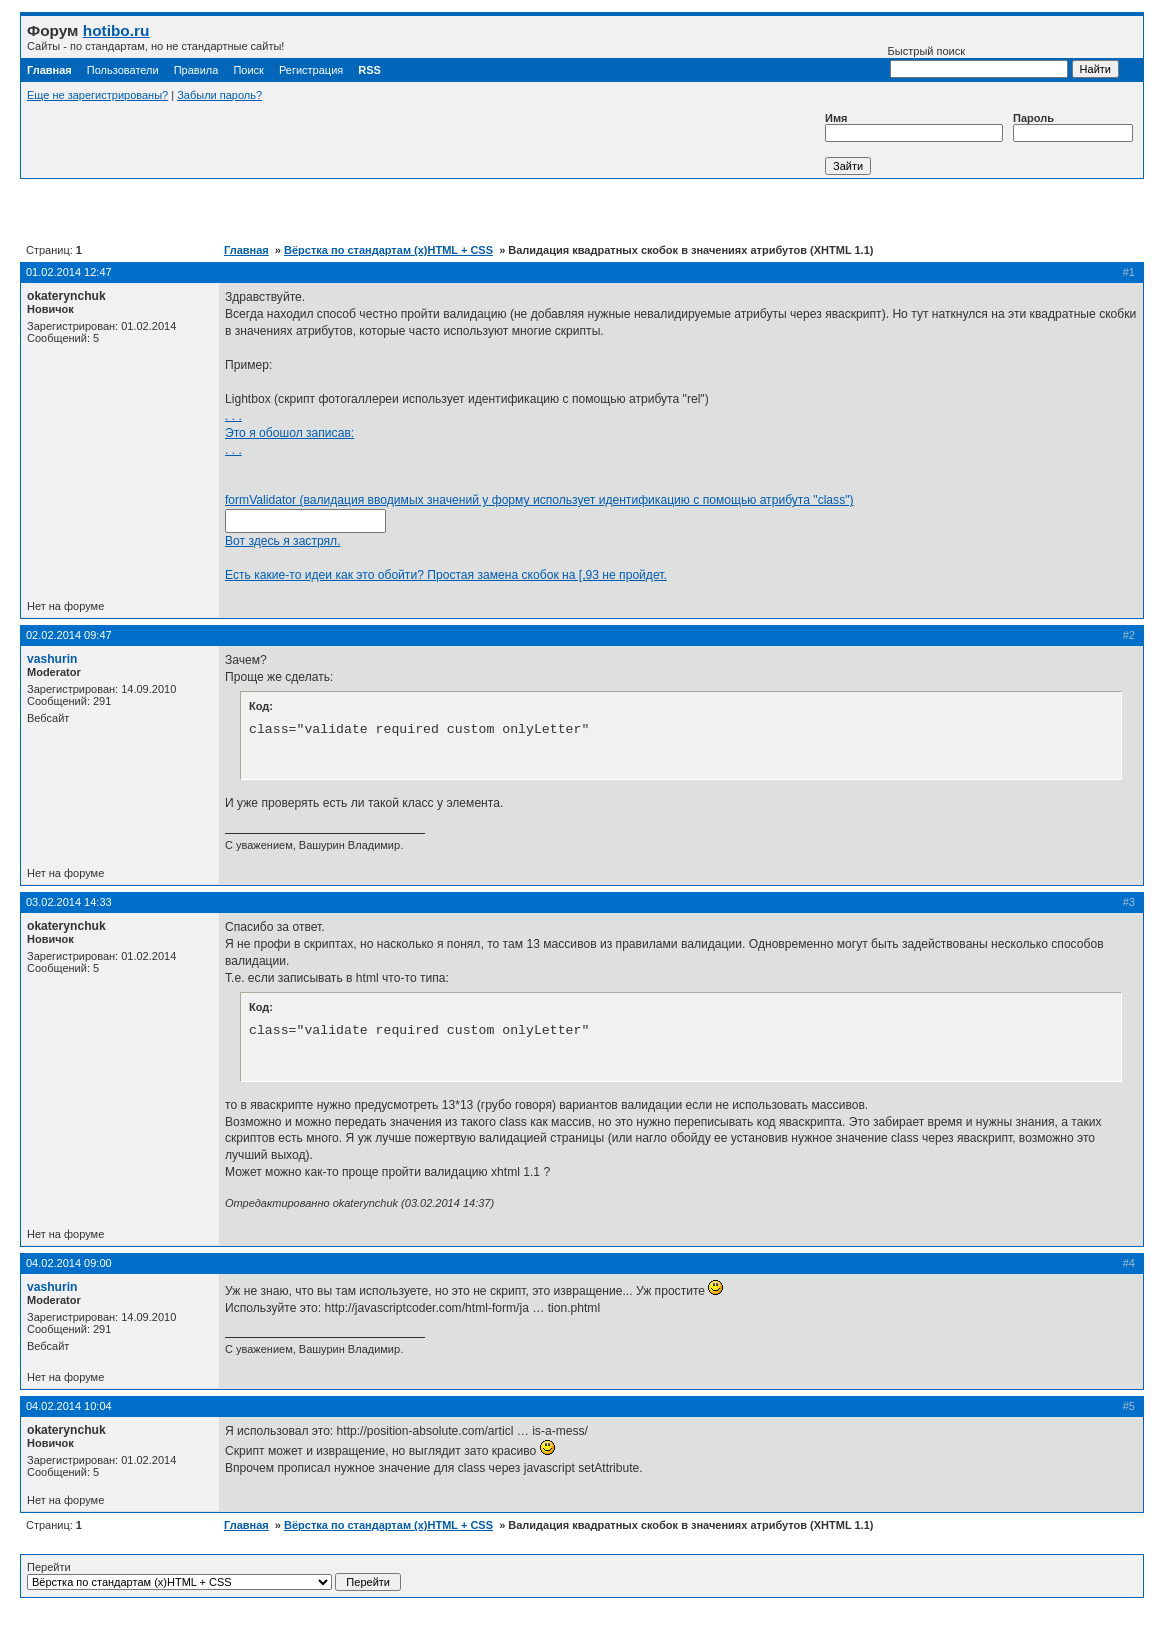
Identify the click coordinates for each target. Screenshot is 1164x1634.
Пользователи (123, 70)
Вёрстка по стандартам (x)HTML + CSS (388, 250)
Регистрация (311, 70)
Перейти (214, 1576)
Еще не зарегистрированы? (97, 95)
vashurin (52, 659)
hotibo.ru (116, 30)
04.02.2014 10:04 (69, 1406)
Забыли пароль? (219, 95)
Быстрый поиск (978, 61)
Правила (196, 70)
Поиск (248, 70)
